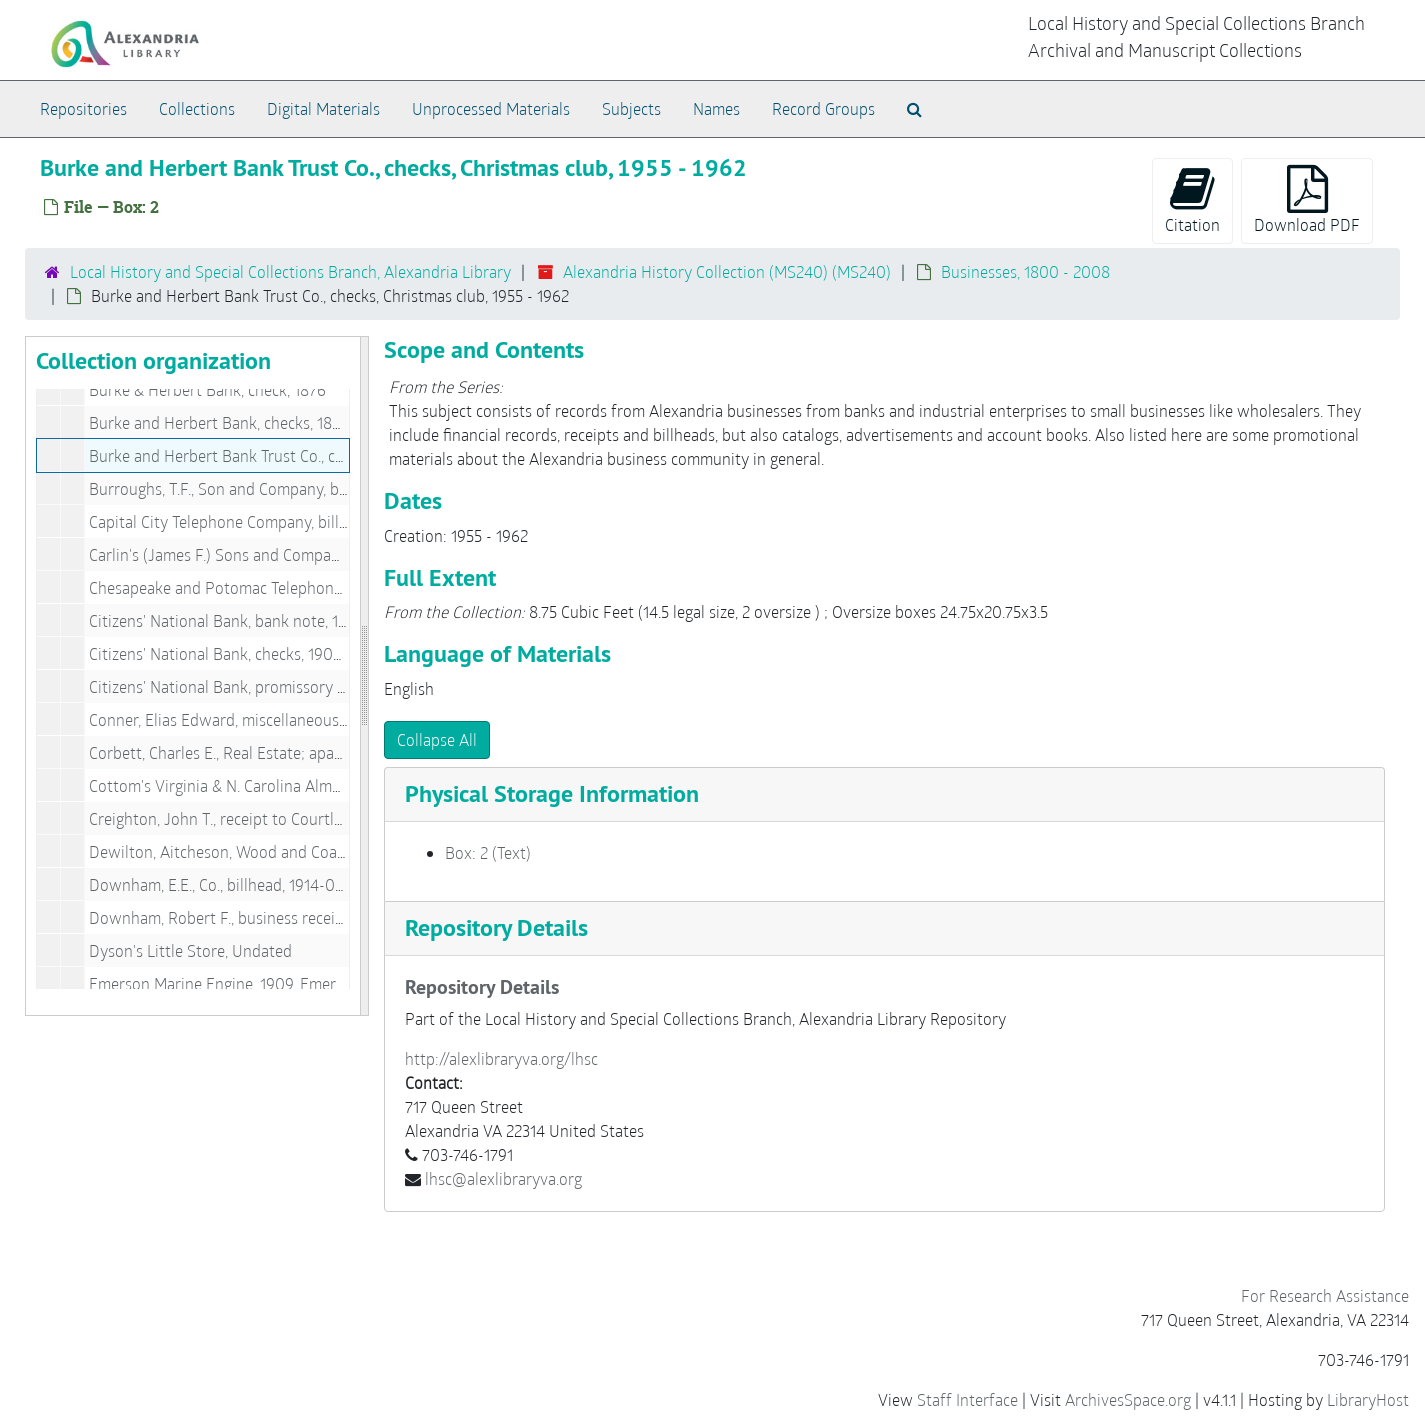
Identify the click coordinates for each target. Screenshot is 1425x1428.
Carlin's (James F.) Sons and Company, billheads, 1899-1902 (292, 554)
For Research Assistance (1325, 1295)
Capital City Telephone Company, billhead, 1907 (251, 521)
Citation (1192, 200)
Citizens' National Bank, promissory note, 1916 (247, 686)
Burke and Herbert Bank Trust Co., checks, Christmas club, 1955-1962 (324, 455)
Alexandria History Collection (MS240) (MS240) (727, 271)
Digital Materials (323, 108)
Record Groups (823, 108)
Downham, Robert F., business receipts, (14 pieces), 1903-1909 (302, 917)
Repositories (83, 108)
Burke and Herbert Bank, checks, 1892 (219, 422)
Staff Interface (967, 1399)
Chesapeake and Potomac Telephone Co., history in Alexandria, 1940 (324, 587)
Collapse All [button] (437, 739)
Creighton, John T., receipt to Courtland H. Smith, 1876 (275, 818)
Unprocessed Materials (491, 108)
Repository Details (496, 927)
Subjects (631, 108)
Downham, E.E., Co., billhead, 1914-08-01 (227, 884)
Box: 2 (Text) (488, 852)
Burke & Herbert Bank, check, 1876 (207, 389)
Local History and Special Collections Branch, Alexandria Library (290, 271)
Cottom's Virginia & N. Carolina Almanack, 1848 (250, 785)
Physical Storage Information (552, 793)
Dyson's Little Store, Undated (190, 950)
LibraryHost (1368, 1399)
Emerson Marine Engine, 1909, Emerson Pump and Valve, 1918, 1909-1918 (340, 983)
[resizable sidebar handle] (364, 676)
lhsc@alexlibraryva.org (503, 1178)
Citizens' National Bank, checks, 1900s (219, 653)
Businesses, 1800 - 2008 (1025, 271)
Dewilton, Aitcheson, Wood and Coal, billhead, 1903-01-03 (289, 851)
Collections (197, 108)
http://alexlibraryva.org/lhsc (501, 1058)
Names (716, 108)
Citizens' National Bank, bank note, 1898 (227, 620)
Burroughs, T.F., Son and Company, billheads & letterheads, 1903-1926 (328, 488)
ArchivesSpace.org (1128, 1399)
